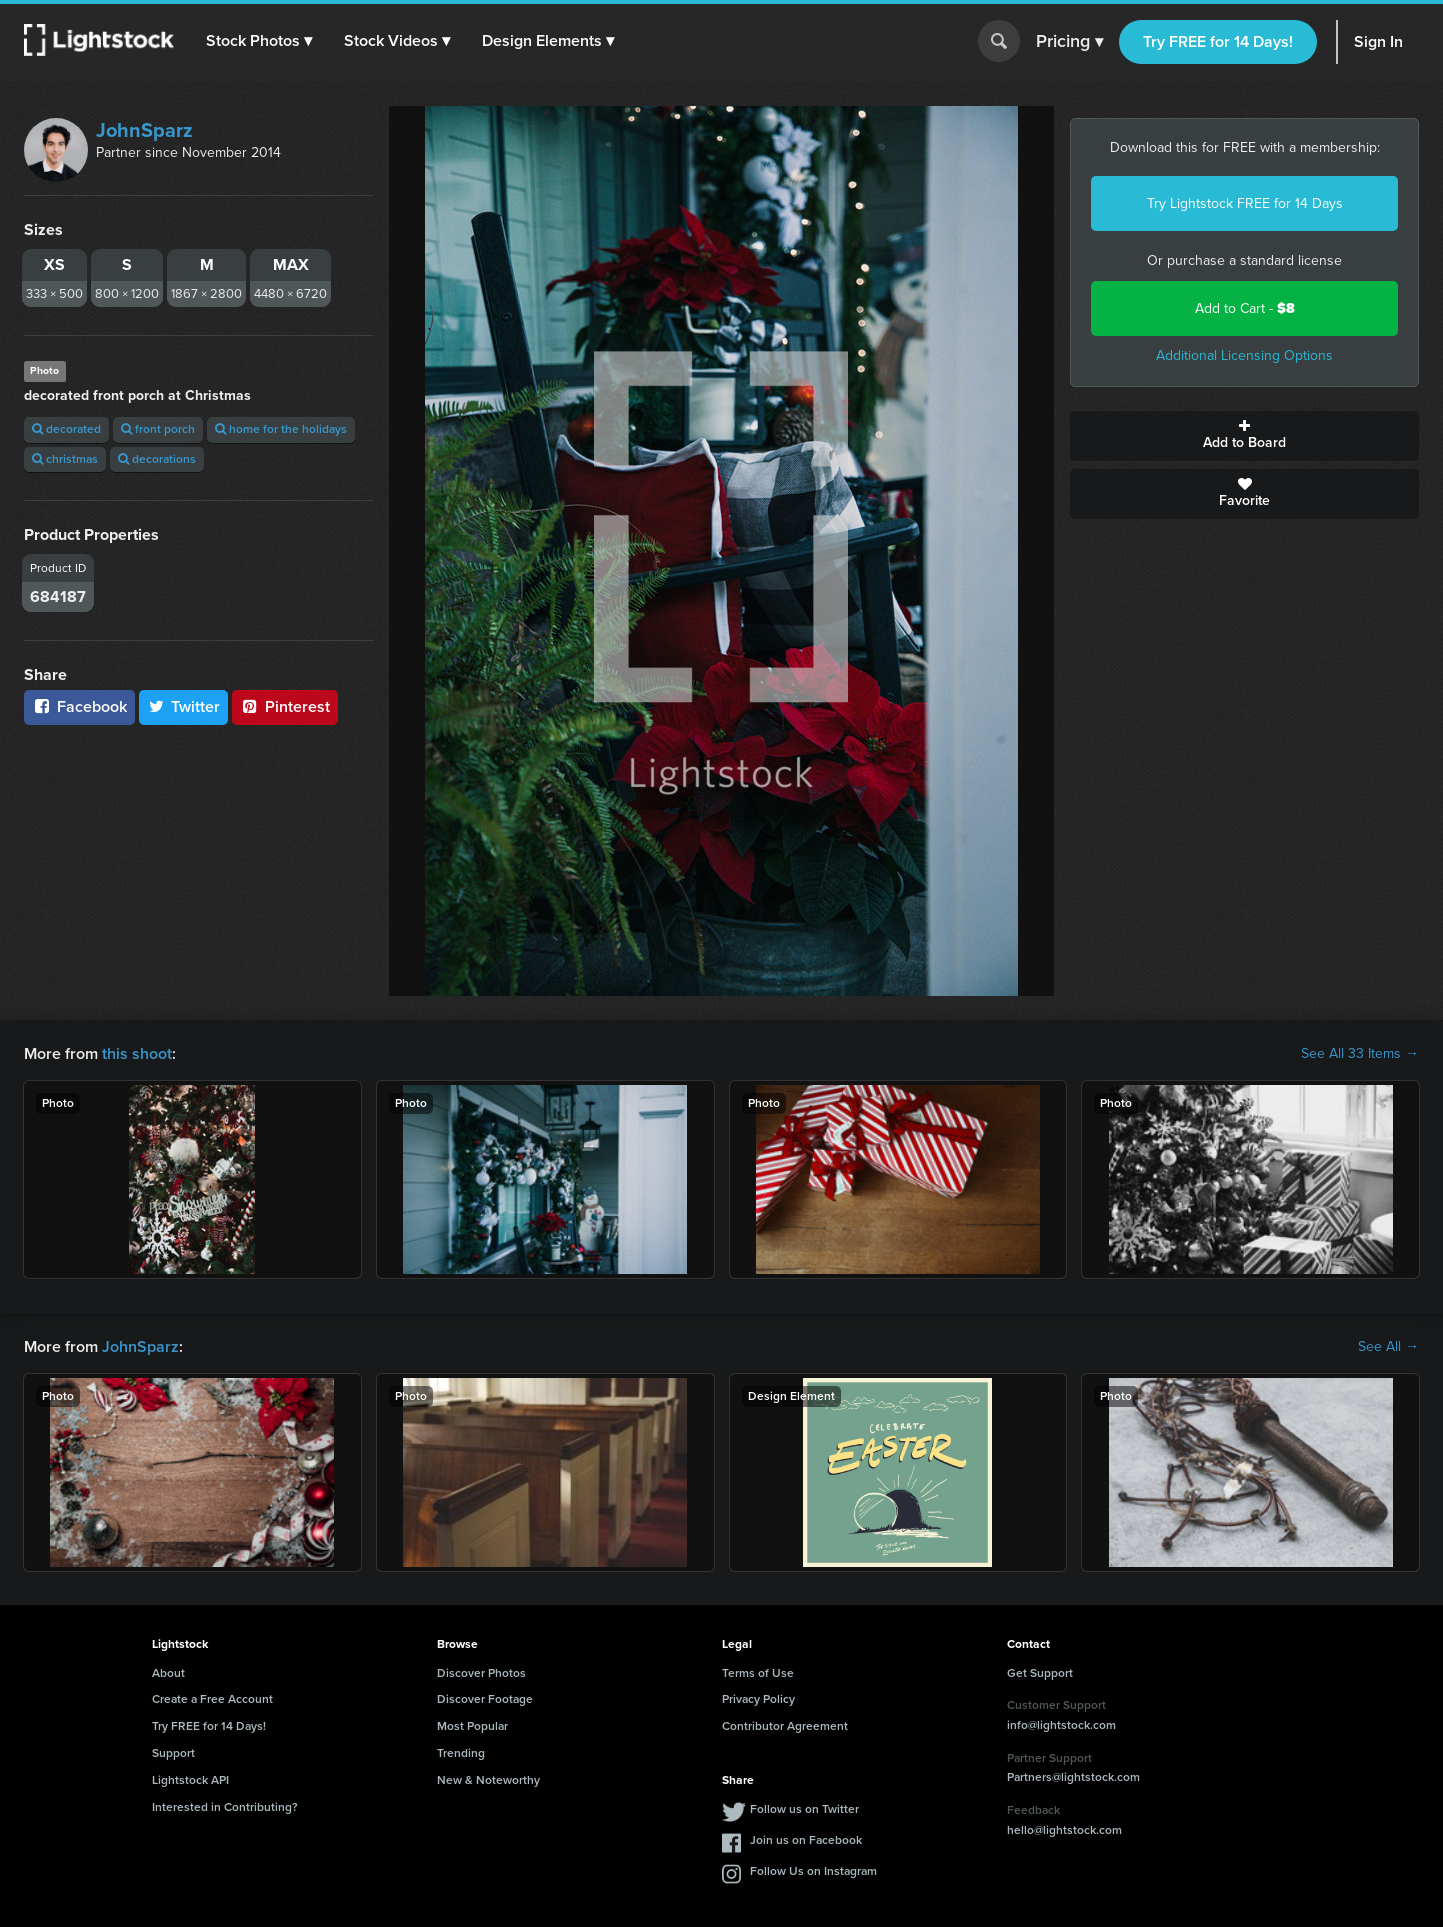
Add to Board (1244, 436)
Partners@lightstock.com (1073, 1777)
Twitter (184, 706)
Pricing (1069, 42)
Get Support (1040, 1673)
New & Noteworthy (488, 1780)
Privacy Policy (758, 1699)
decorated (66, 429)
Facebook (79, 706)
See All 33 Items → (1360, 1054)
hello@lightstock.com (1064, 1830)
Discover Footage (485, 1699)
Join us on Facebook (806, 1840)
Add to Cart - (1245, 308)
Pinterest (285, 706)
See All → (1388, 1347)
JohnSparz (144, 130)
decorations (157, 459)
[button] (259, 41)
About (168, 1673)
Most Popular (472, 1726)
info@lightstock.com (1061, 1725)
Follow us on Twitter (804, 1809)
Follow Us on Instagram (813, 1871)
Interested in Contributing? (225, 1807)
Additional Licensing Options (1244, 355)
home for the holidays (281, 429)
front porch (158, 429)
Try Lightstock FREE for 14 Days (1245, 203)
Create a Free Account (212, 1699)
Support (173, 1753)
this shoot (137, 1053)
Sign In (1378, 41)
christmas (65, 459)
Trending (461, 1753)
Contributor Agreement (785, 1726)
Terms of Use (758, 1673)
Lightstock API (190, 1780)
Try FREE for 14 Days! (1218, 41)
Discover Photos (481, 1673)
